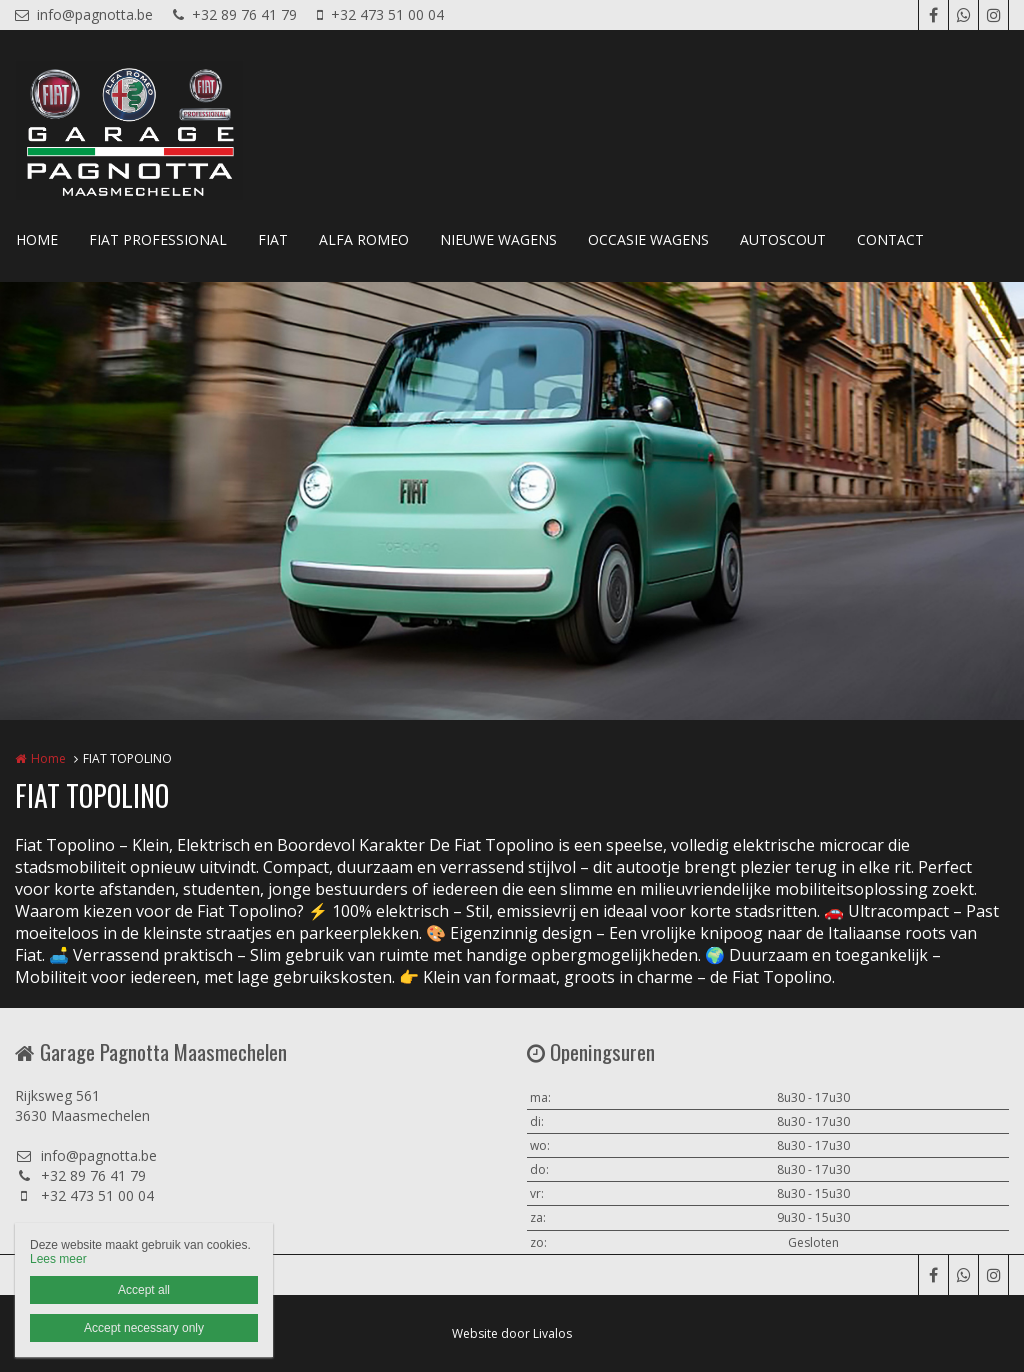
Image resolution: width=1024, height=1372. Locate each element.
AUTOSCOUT (783, 239)
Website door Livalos (512, 1333)
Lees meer (58, 1259)
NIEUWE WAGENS (498, 239)
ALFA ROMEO (364, 239)
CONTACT (890, 239)
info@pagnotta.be (84, 14)
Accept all (144, 1290)
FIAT (273, 239)
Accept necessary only (144, 1328)
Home (48, 758)
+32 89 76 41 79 (235, 14)
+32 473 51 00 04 (380, 14)
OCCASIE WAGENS (648, 239)
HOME (37, 239)
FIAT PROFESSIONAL (158, 239)
